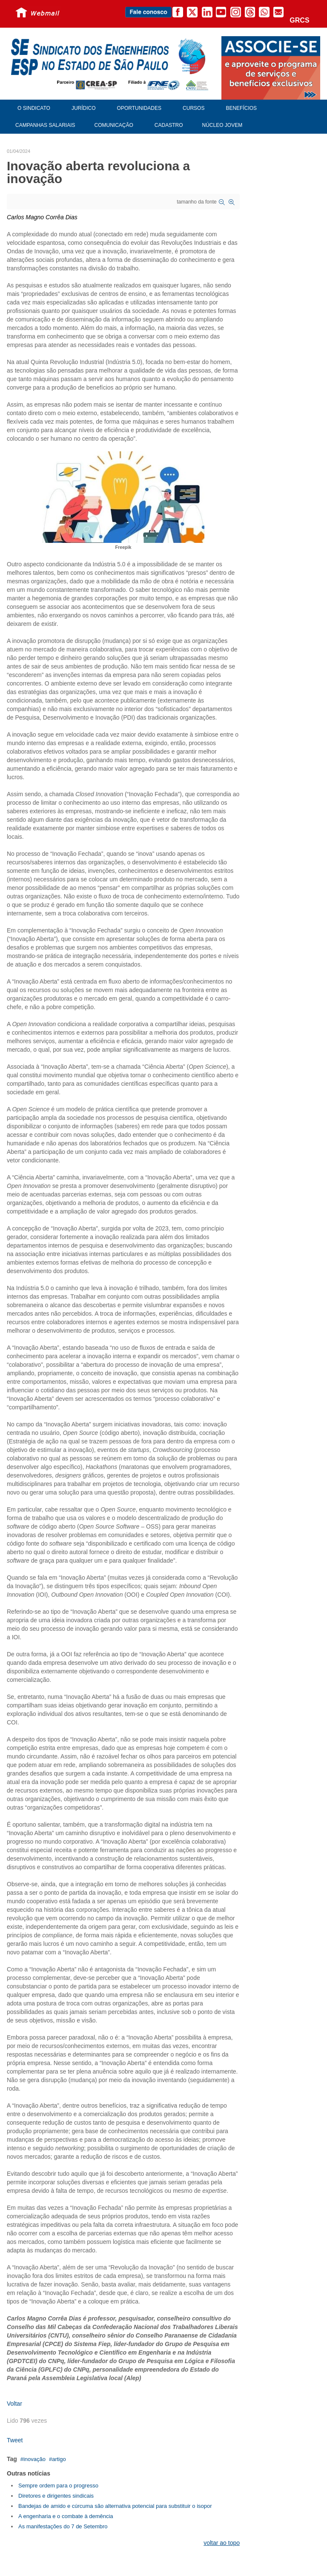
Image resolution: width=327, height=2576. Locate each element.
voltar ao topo (222, 2542)
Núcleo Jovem (222, 125)
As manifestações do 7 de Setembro (63, 2526)
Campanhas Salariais (45, 125)
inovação (34, 2459)
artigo (59, 2459)
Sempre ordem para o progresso (58, 2485)
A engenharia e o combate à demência (65, 2516)
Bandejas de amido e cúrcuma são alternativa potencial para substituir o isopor (115, 2506)
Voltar (14, 2403)
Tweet (15, 2440)
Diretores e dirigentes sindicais (56, 2496)
